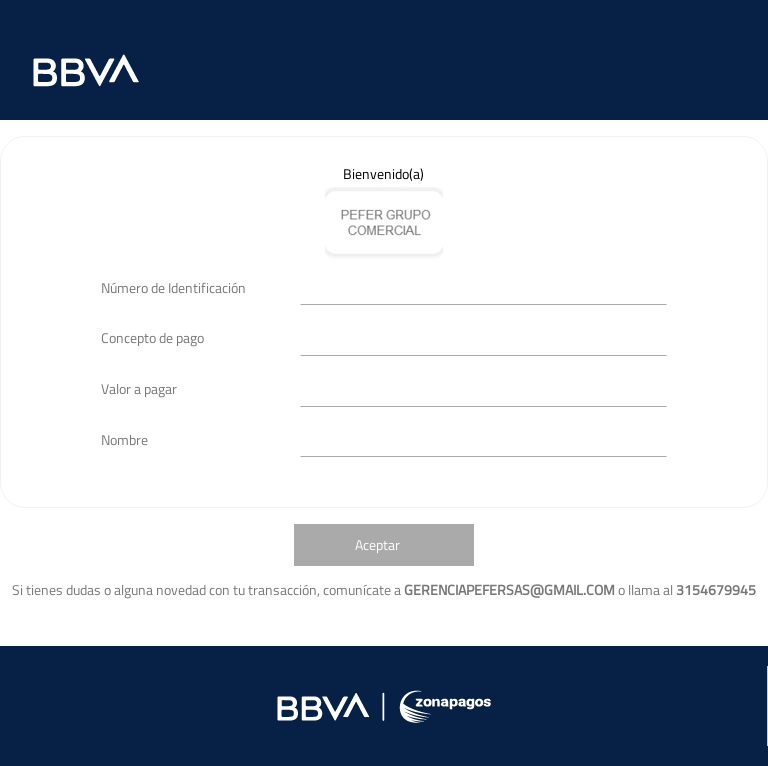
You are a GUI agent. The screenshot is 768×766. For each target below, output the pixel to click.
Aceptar (377, 544)
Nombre (124, 439)
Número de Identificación (173, 287)
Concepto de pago (152, 337)
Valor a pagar (139, 388)
